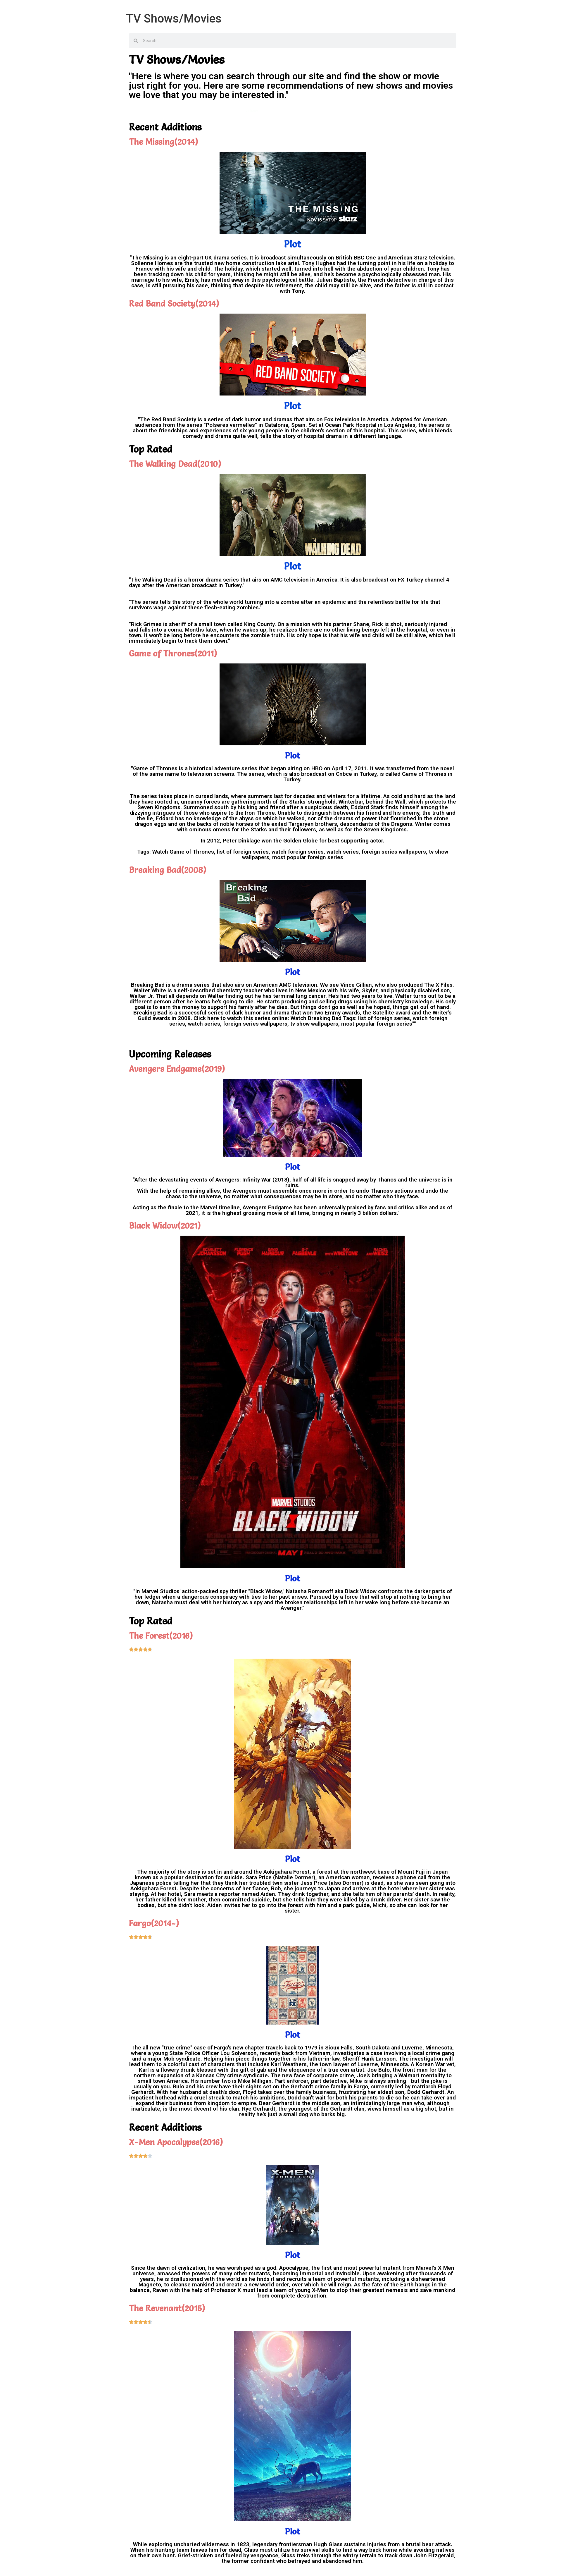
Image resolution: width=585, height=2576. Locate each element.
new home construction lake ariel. (257, 263)
